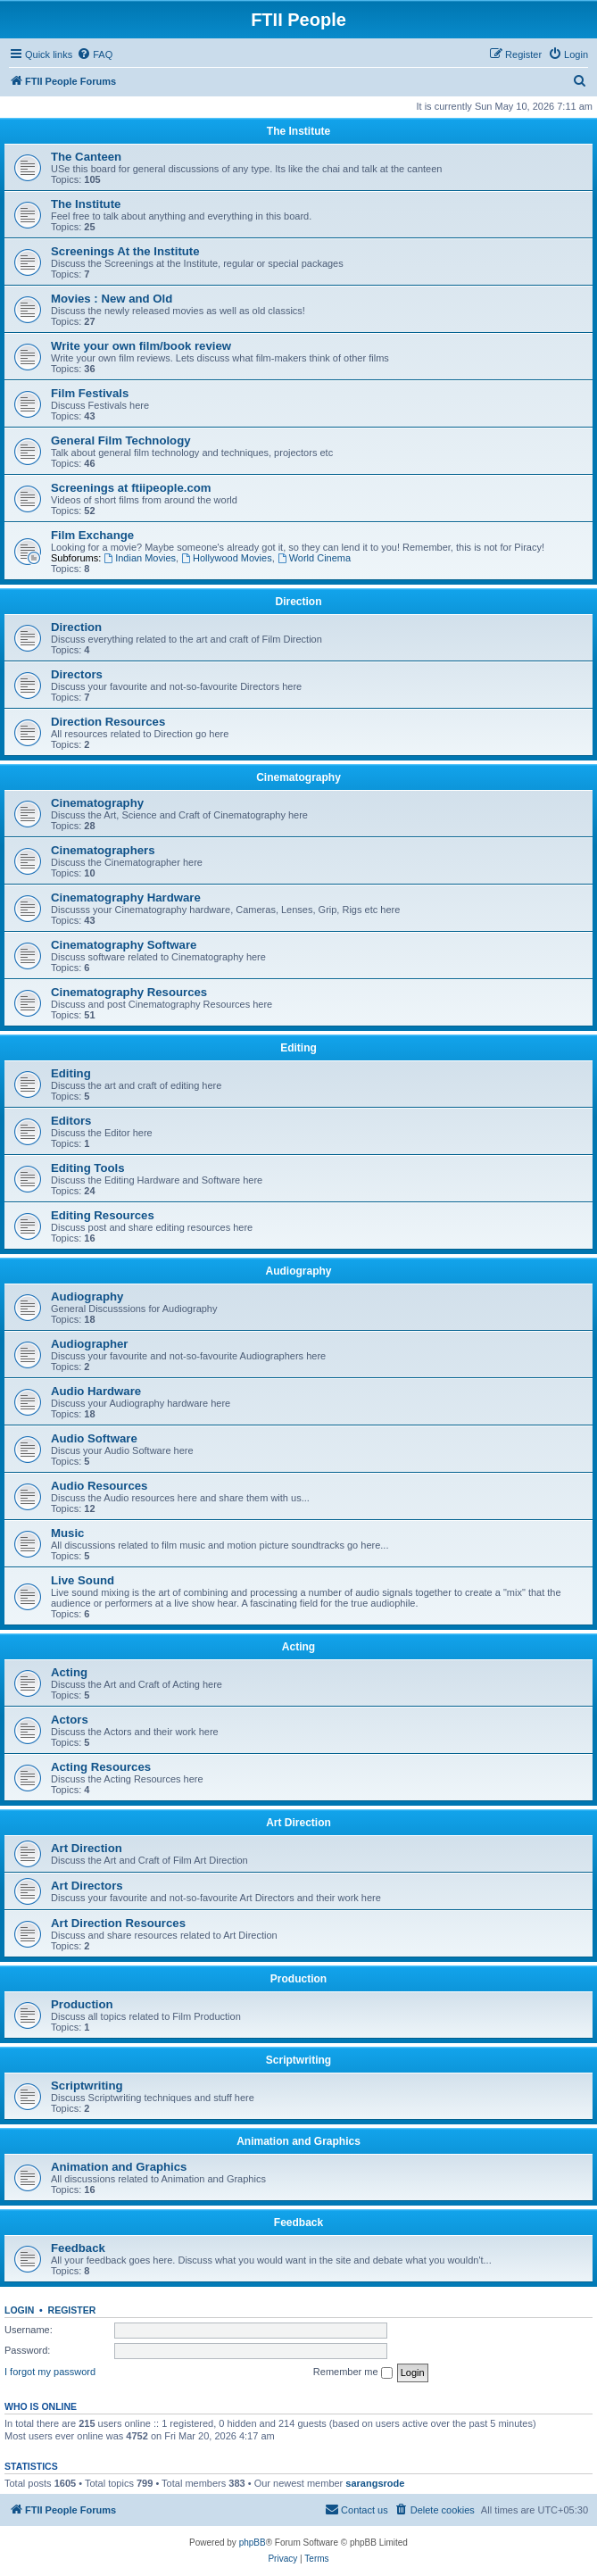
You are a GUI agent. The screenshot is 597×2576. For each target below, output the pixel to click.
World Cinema (314, 558)
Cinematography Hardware (126, 897)
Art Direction (298, 1822)
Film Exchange (92, 535)
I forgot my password (49, 2371)
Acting (298, 1647)
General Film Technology (121, 440)
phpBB (252, 2542)
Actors (69, 1719)
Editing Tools (88, 1168)
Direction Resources (108, 721)
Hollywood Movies (226, 558)
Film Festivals (90, 393)
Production (298, 1979)
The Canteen (86, 156)
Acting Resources (101, 1767)
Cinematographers (103, 850)
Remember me (353, 2372)
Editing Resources (102, 1215)
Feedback (298, 2222)
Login (19, 2310)
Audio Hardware (96, 1391)
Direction (298, 601)
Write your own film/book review (141, 346)
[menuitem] (94, 54)
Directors (77, 674)
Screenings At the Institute (125, 251)
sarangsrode (374, 2483)
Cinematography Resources (129, 992)
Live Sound (82, 1580)
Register (72, 2310)
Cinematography (298, 777)
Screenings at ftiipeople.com (131, 487)
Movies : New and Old (111, 298)
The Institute (298, 131)
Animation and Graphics (298, 2141)
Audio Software (94, 1438)
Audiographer (89, 1343)
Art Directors (87, 1885)
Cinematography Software (123, 944)
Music (67, 1533)
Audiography (299, 1271)
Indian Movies (140, 558)
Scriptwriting (298, 2060)
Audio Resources (99, 1485)
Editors (71, 1120)
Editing (298, 1048)
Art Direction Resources (118, 1923)
